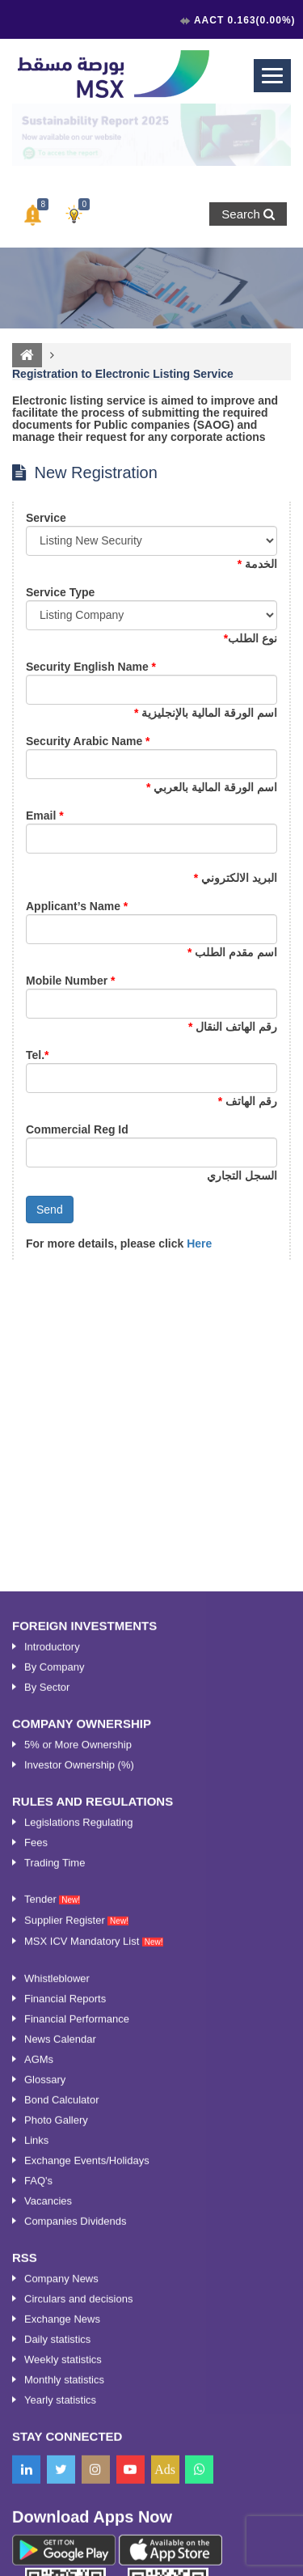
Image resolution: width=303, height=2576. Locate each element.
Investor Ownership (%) (79, 2160)
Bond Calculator (61, 2495)
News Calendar (60, 2435)
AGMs (38, 2455)
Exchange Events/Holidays (86, 2556)
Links (36, 2536)
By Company (54, 2063)
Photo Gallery (56, 2516)
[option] (151, 135)
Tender (52, 2295)
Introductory (52, 2042)
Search (248, 214)
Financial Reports (65, 2394)
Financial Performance (76, 2415)
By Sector (46, 2083)
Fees (36, 2238)
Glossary (44, 2475)
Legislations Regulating (78, 2218)
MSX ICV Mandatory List (93, 2337)
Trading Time (54, 2258)
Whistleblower (57, 2374)
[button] (32, 215)
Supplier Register (76, 2316)
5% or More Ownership (78, 2140)
